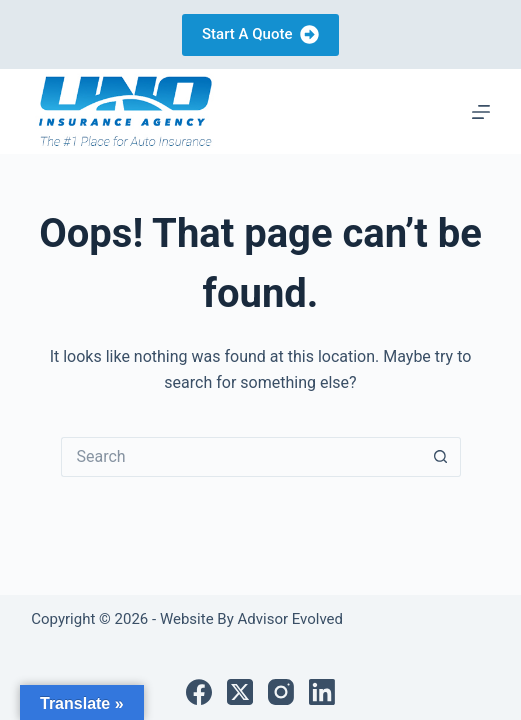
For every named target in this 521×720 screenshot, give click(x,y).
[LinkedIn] (322, 692)
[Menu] (481, 112)
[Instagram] (281, 692)
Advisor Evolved (288, 619)
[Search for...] (241, 457)
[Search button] (441, 457)
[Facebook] (199, 692)
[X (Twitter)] (240, 692)
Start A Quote (260, 34)
